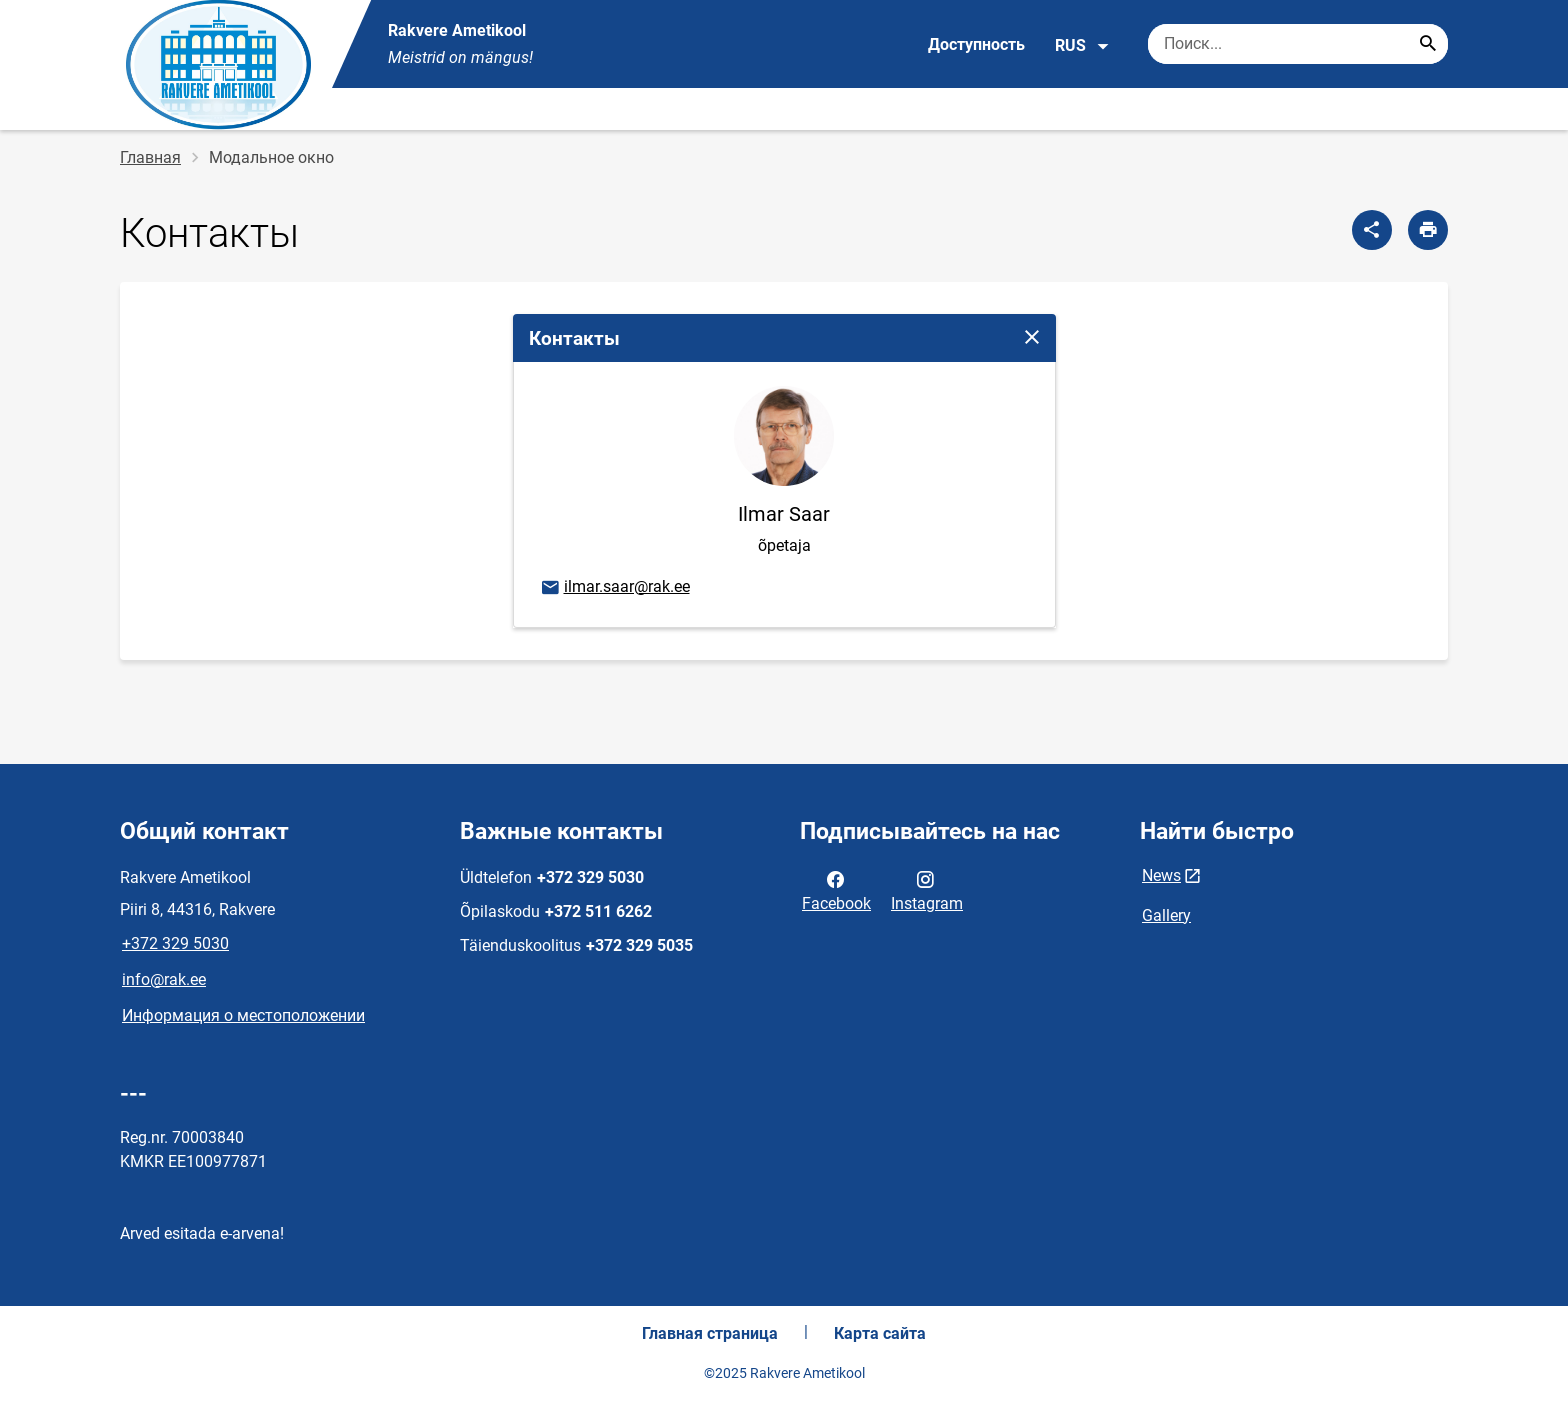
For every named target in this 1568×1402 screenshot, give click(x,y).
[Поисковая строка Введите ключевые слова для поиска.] (1298, 44)
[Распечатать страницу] (1428, 230)
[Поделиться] (1372, 230)
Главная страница (710, 1333)
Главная (150, 157)
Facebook (836, 890)
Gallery (1166, 915)
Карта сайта (880, 1333)
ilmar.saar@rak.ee (614, 588)
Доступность (976, 44)
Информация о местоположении (243, 1015)
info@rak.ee (164, 979)
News (1161, 875)
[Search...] (1428, 44)
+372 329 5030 (175, 943)
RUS (1082, 46)
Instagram (927, 890)
